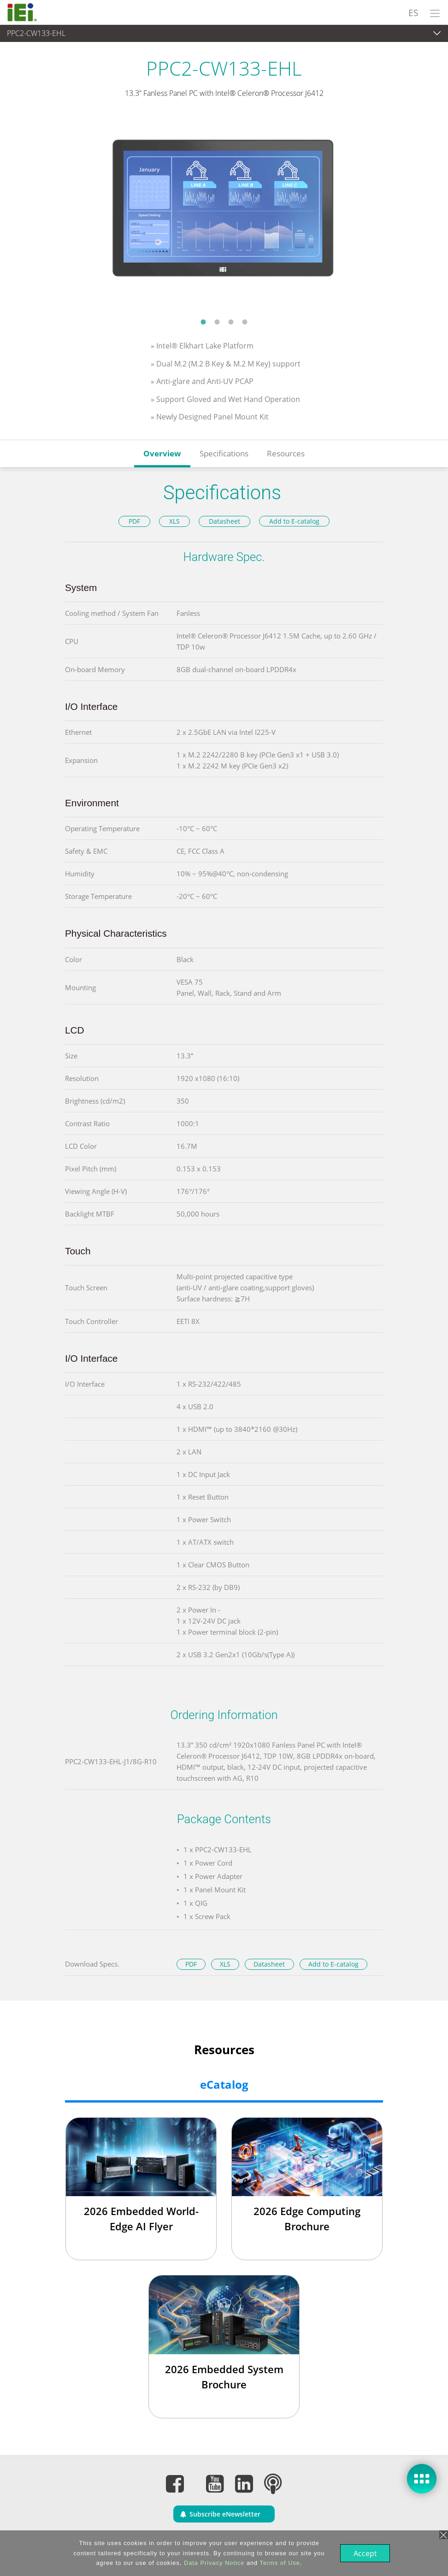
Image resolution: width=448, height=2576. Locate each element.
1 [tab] (203, 321)
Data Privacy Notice (213, 2562)
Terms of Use (279, 2562)
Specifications (224, 453)
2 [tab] (217, 321)
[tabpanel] (224, 214)
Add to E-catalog (294, 521)
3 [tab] (231, 321)
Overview (162, 453)
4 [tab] (244, 321)
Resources (286, 453)
